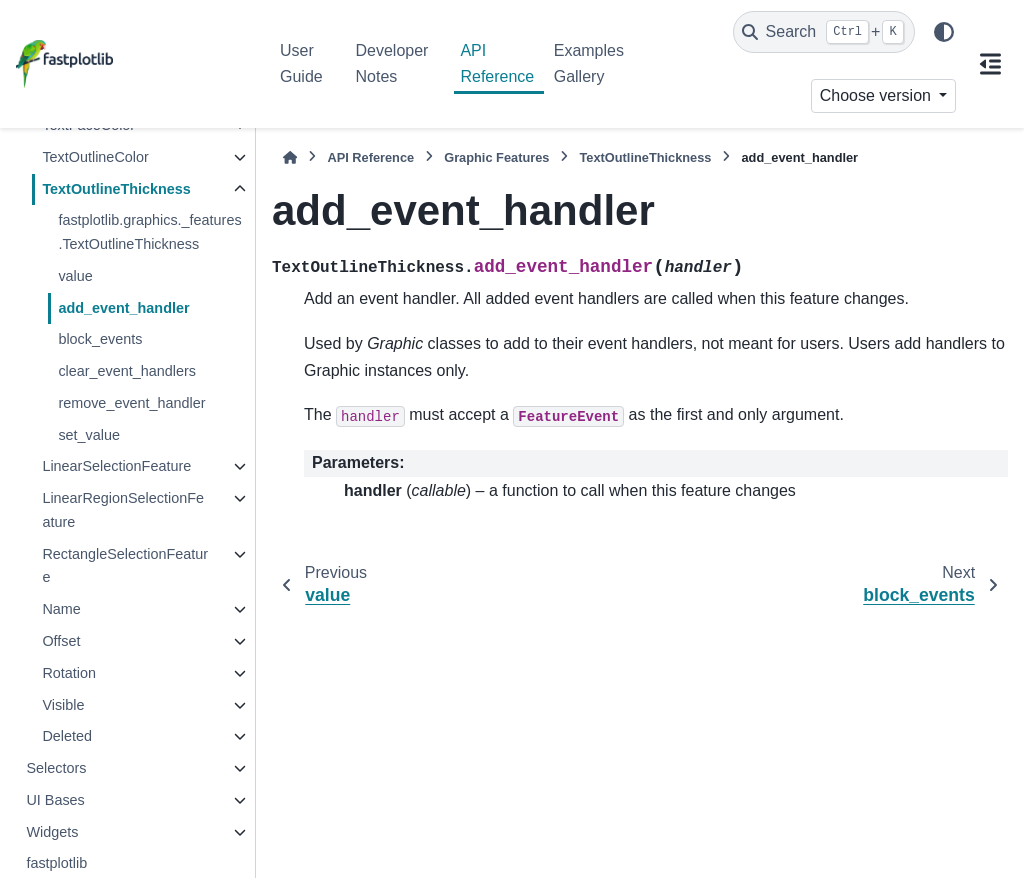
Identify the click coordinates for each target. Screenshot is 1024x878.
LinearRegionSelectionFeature (123, 510)
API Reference (497, 63)
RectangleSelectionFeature (125, 566)
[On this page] (990, 64)
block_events (100, 339)
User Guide (301, 63)
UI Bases (55, 800)
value (75, 276)
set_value (89, 435)
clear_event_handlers (127, 371)
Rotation (69, 673)
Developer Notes (392, 63)
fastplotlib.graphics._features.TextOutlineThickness (149, 232)
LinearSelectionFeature (116, 466)
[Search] (824, 32)
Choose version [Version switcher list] (878, 95)
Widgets (52, 832)
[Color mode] (944, 32)
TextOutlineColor (95, 157)
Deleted (67, 736)
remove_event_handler (131, 403)
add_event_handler (123, 308)
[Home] (290, 157)
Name (61, 609)
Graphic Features (496, 157)
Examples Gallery (589, 63)
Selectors (56, 768)
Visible (63, 705)
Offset (61, 641)
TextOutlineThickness (116, 189)
